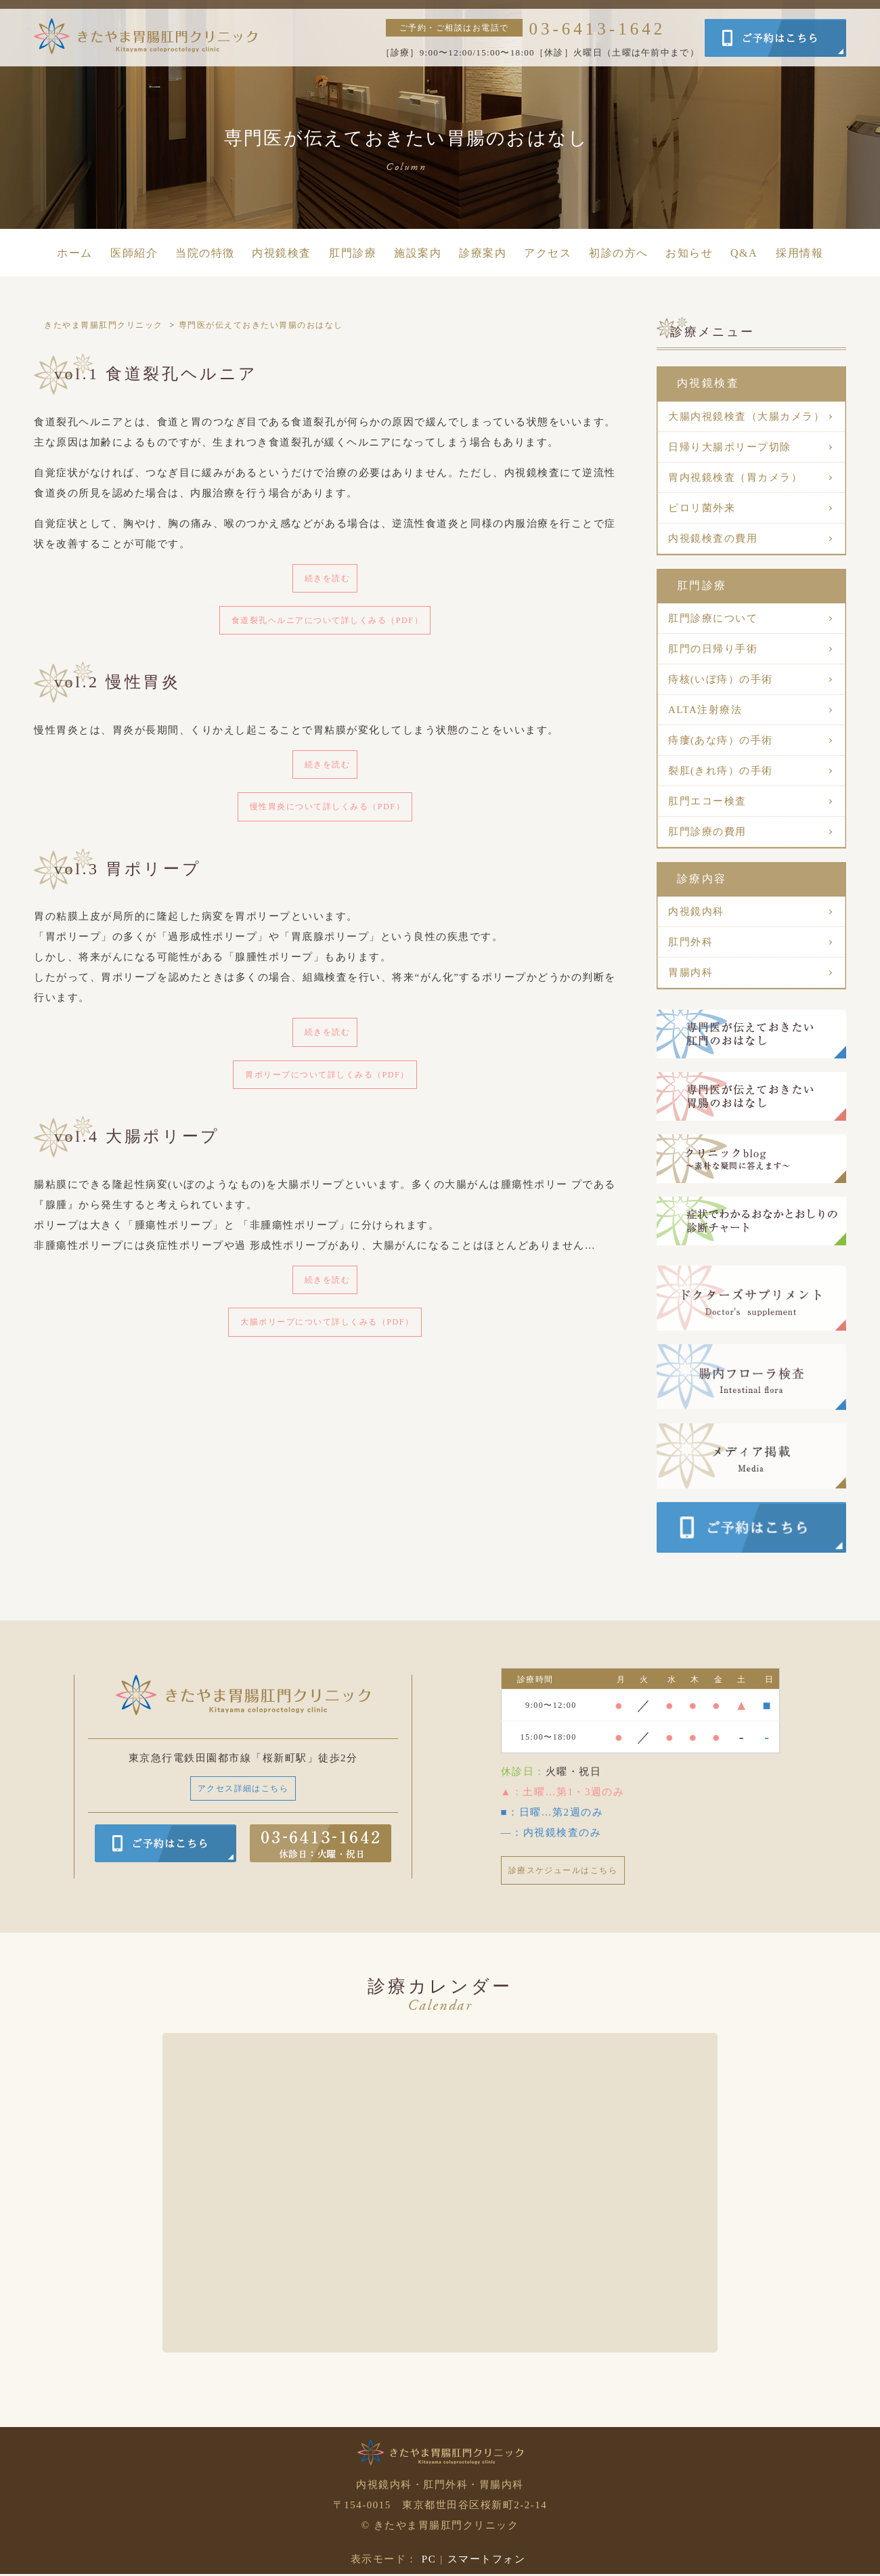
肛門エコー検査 (707, 801)
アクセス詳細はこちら (243, 1789)
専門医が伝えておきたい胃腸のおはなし (261, 325)
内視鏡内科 (696, 911)
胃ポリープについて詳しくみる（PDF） (327, 1088)
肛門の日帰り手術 (712, 648)
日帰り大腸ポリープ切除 (729, 447)
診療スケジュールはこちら (571, 1871)
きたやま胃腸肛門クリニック (103, 325)
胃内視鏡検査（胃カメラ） (735, 477)
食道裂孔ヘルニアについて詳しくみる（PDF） (327, 624)
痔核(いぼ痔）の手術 (720, 679)
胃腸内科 (690, 972)
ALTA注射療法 (705, 709)
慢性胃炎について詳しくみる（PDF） (327, 815)
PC (429, 2561)
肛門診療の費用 (707, 831)
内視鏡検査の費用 (712, 538)
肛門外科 (690, 942)
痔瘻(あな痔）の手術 (720, 740)
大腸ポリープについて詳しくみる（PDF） (327, 1340)
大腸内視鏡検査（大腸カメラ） (746, 416)
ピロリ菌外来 (701, 507)
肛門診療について (712, 618)
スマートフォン (486, 2561)
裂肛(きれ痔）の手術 (720, 770)
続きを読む (327, 579)
